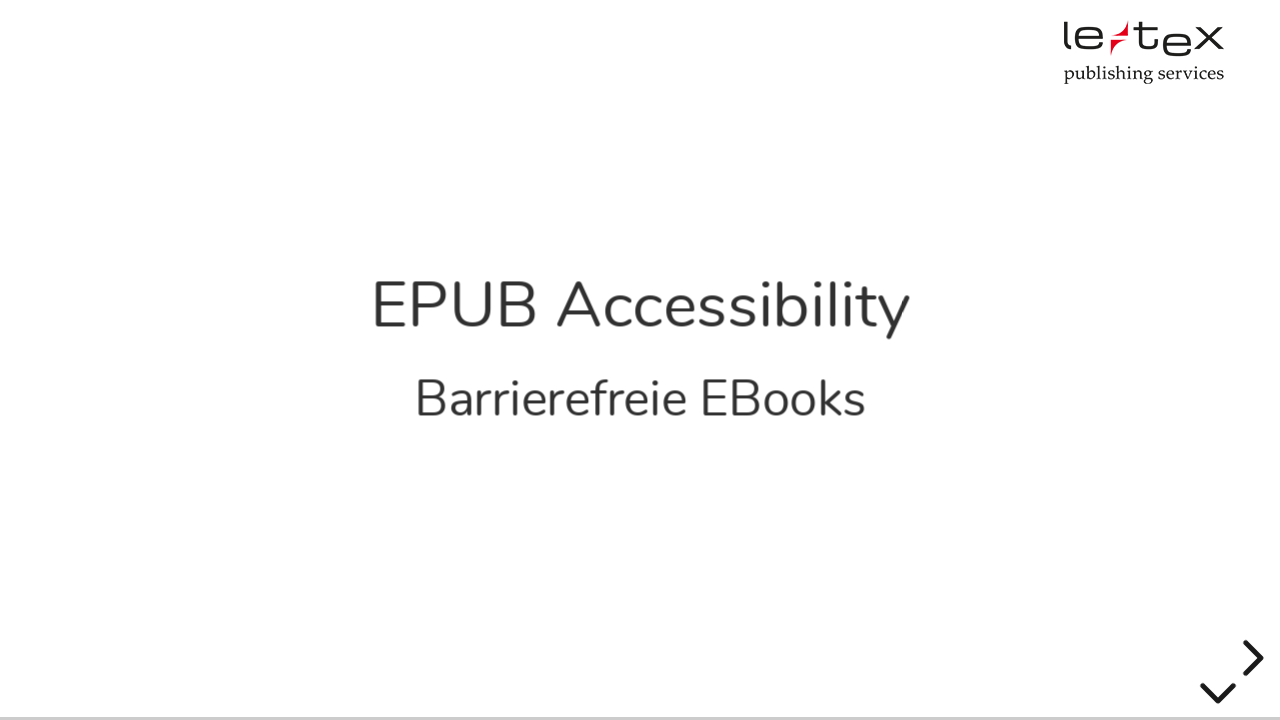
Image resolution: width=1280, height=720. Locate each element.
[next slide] (1250, 658)
